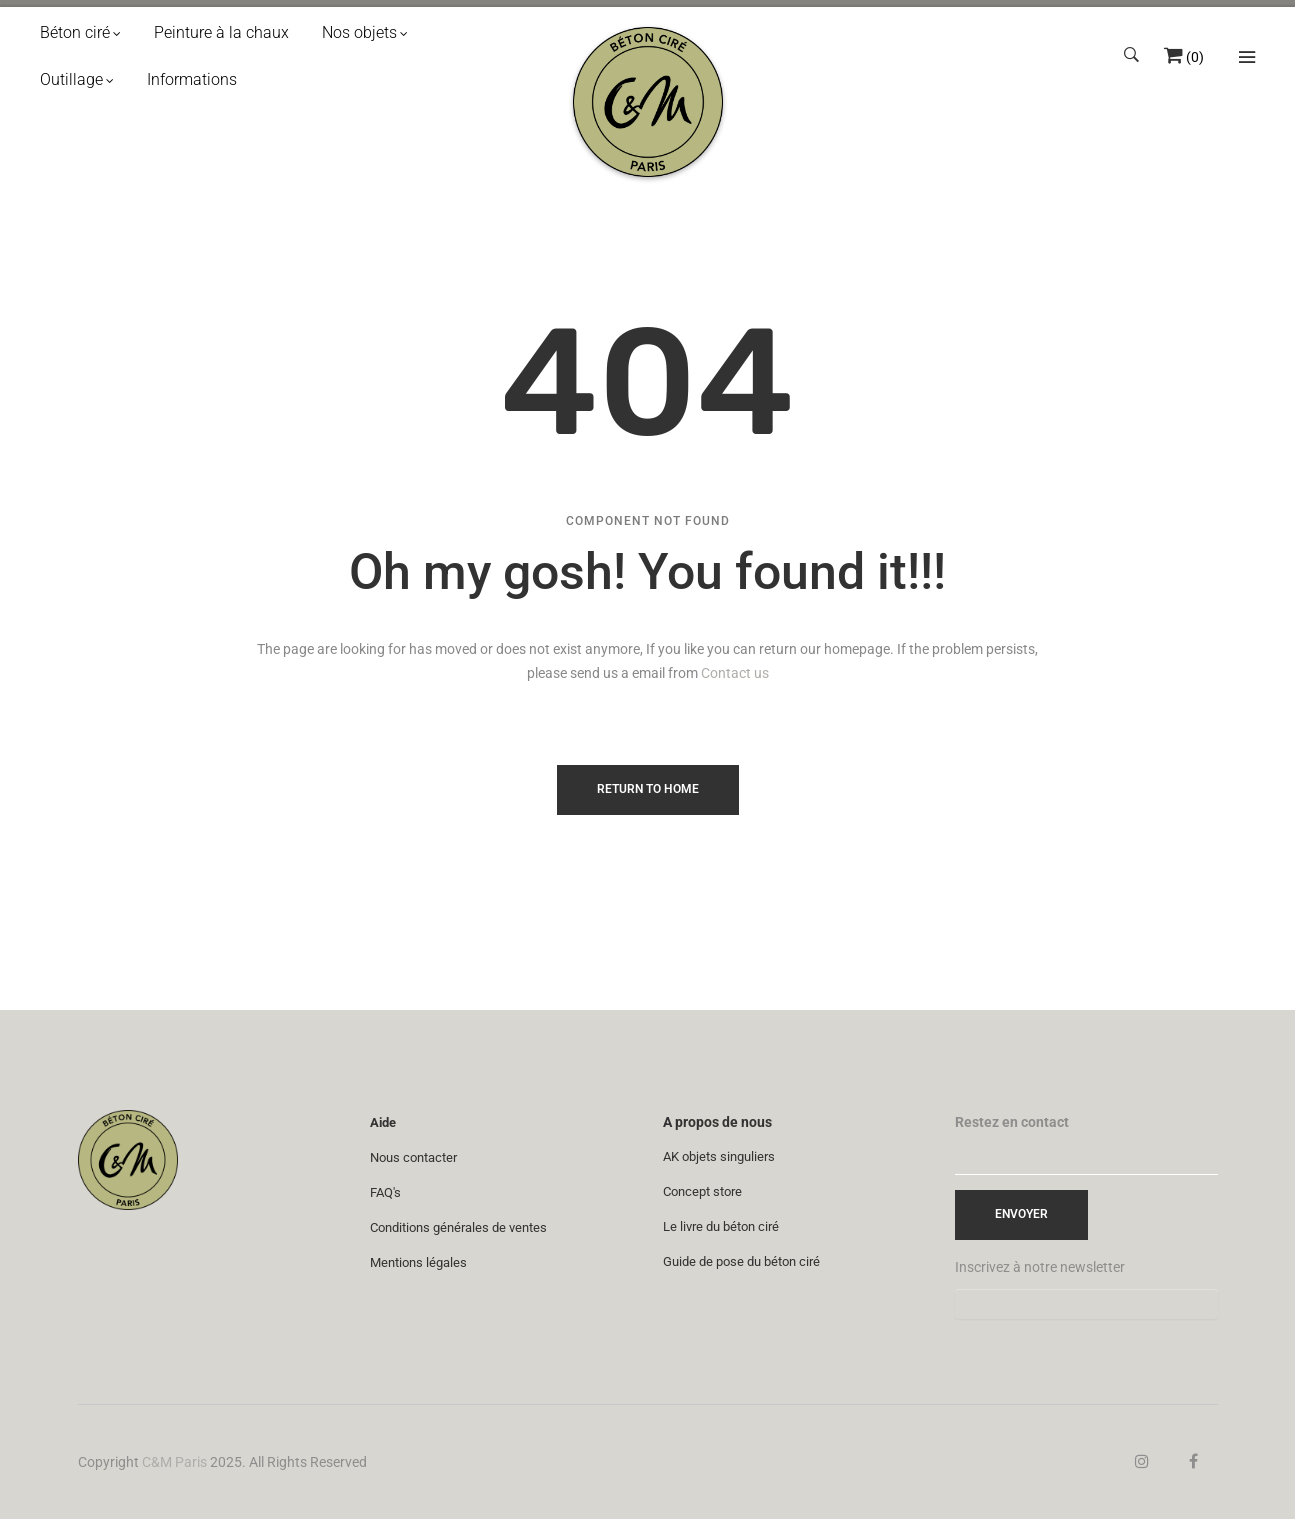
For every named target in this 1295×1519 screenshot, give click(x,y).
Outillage (71, 79)
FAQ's (385, 1192)
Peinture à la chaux (221, 32)
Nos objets (359, 32)
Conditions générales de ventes (458, 1227)
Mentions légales (418, 1262)
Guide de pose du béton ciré (741, 1261)
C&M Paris (174, 1462)
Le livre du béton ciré (721, 1226)
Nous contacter (413, 1157)
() (1195, 57)
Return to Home (648, 789)
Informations (192, 79)
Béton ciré (75, 32)
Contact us (735, 673)
